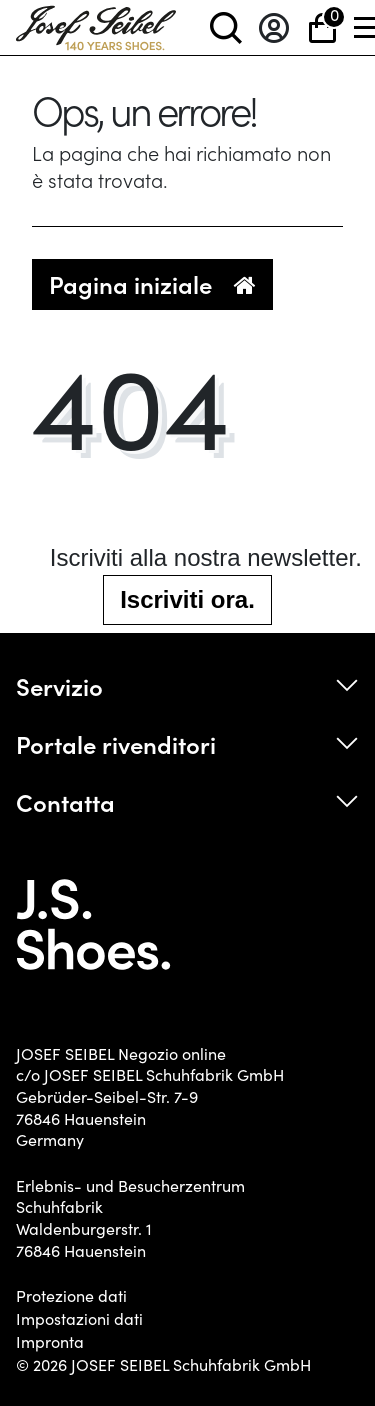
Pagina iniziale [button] (152, 283)
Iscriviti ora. (187, 599)
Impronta (50, 1342)
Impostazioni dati (79, 1319)
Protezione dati (71, 1296)
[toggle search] (226, 27)
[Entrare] (274, 27)
